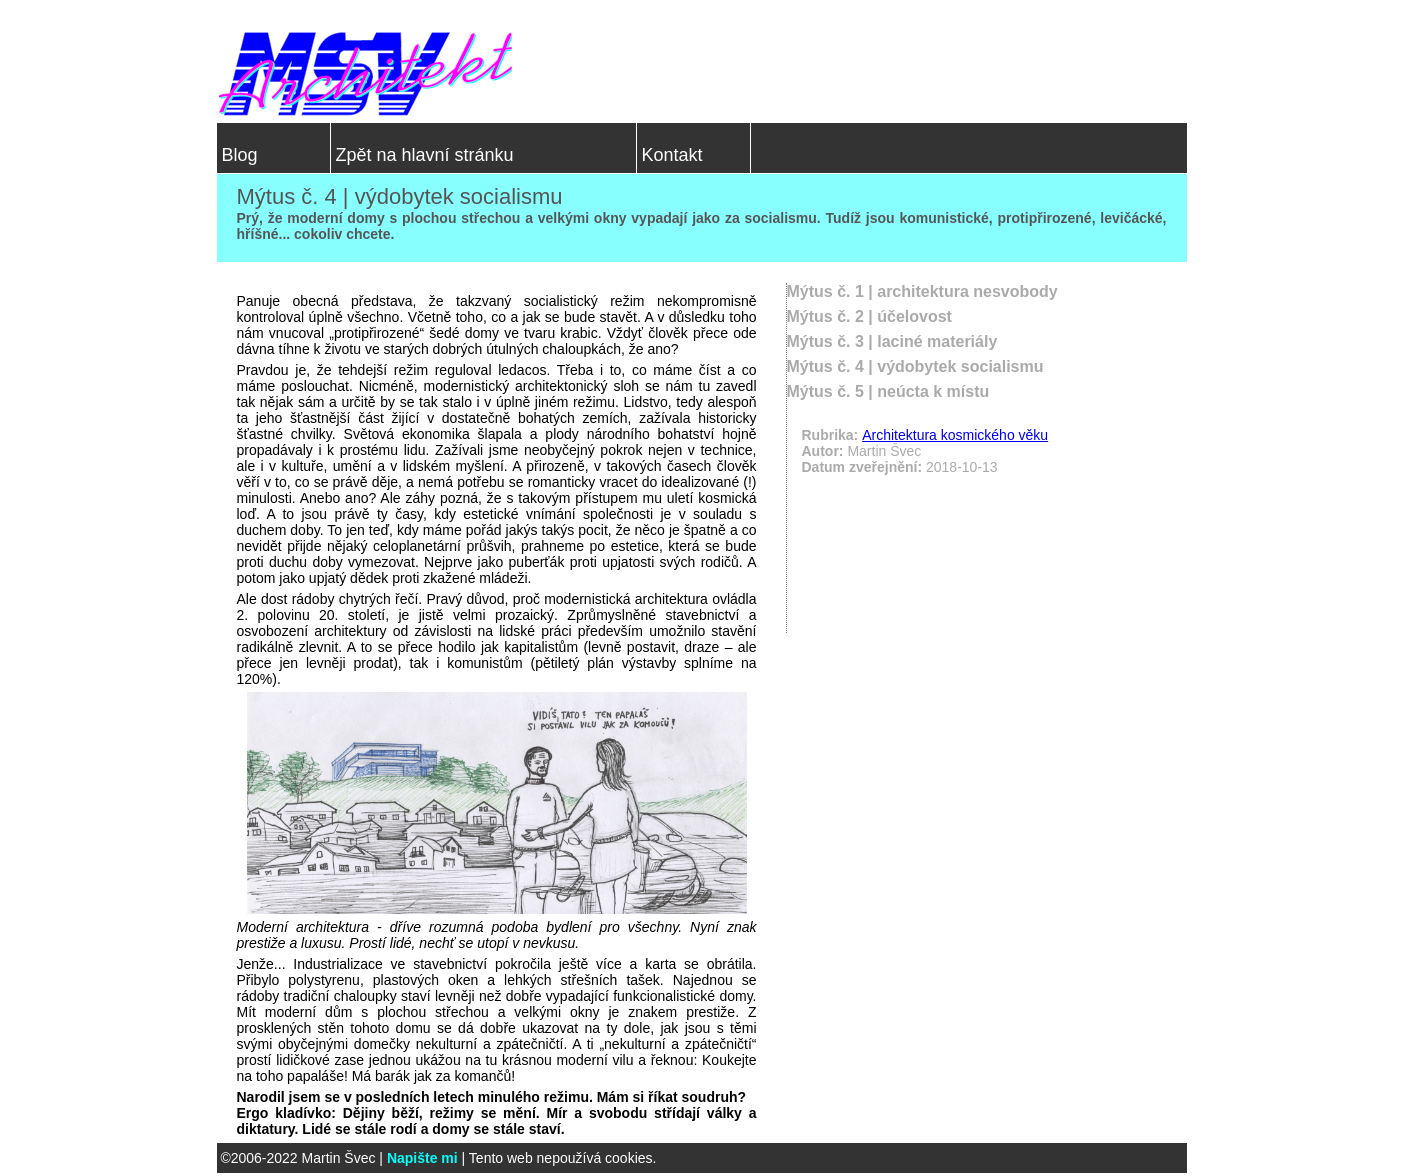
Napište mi (422, 1158)
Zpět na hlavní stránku (425, 155)
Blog (240, 155)
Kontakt (672, 155)
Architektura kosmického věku (955, 435)
